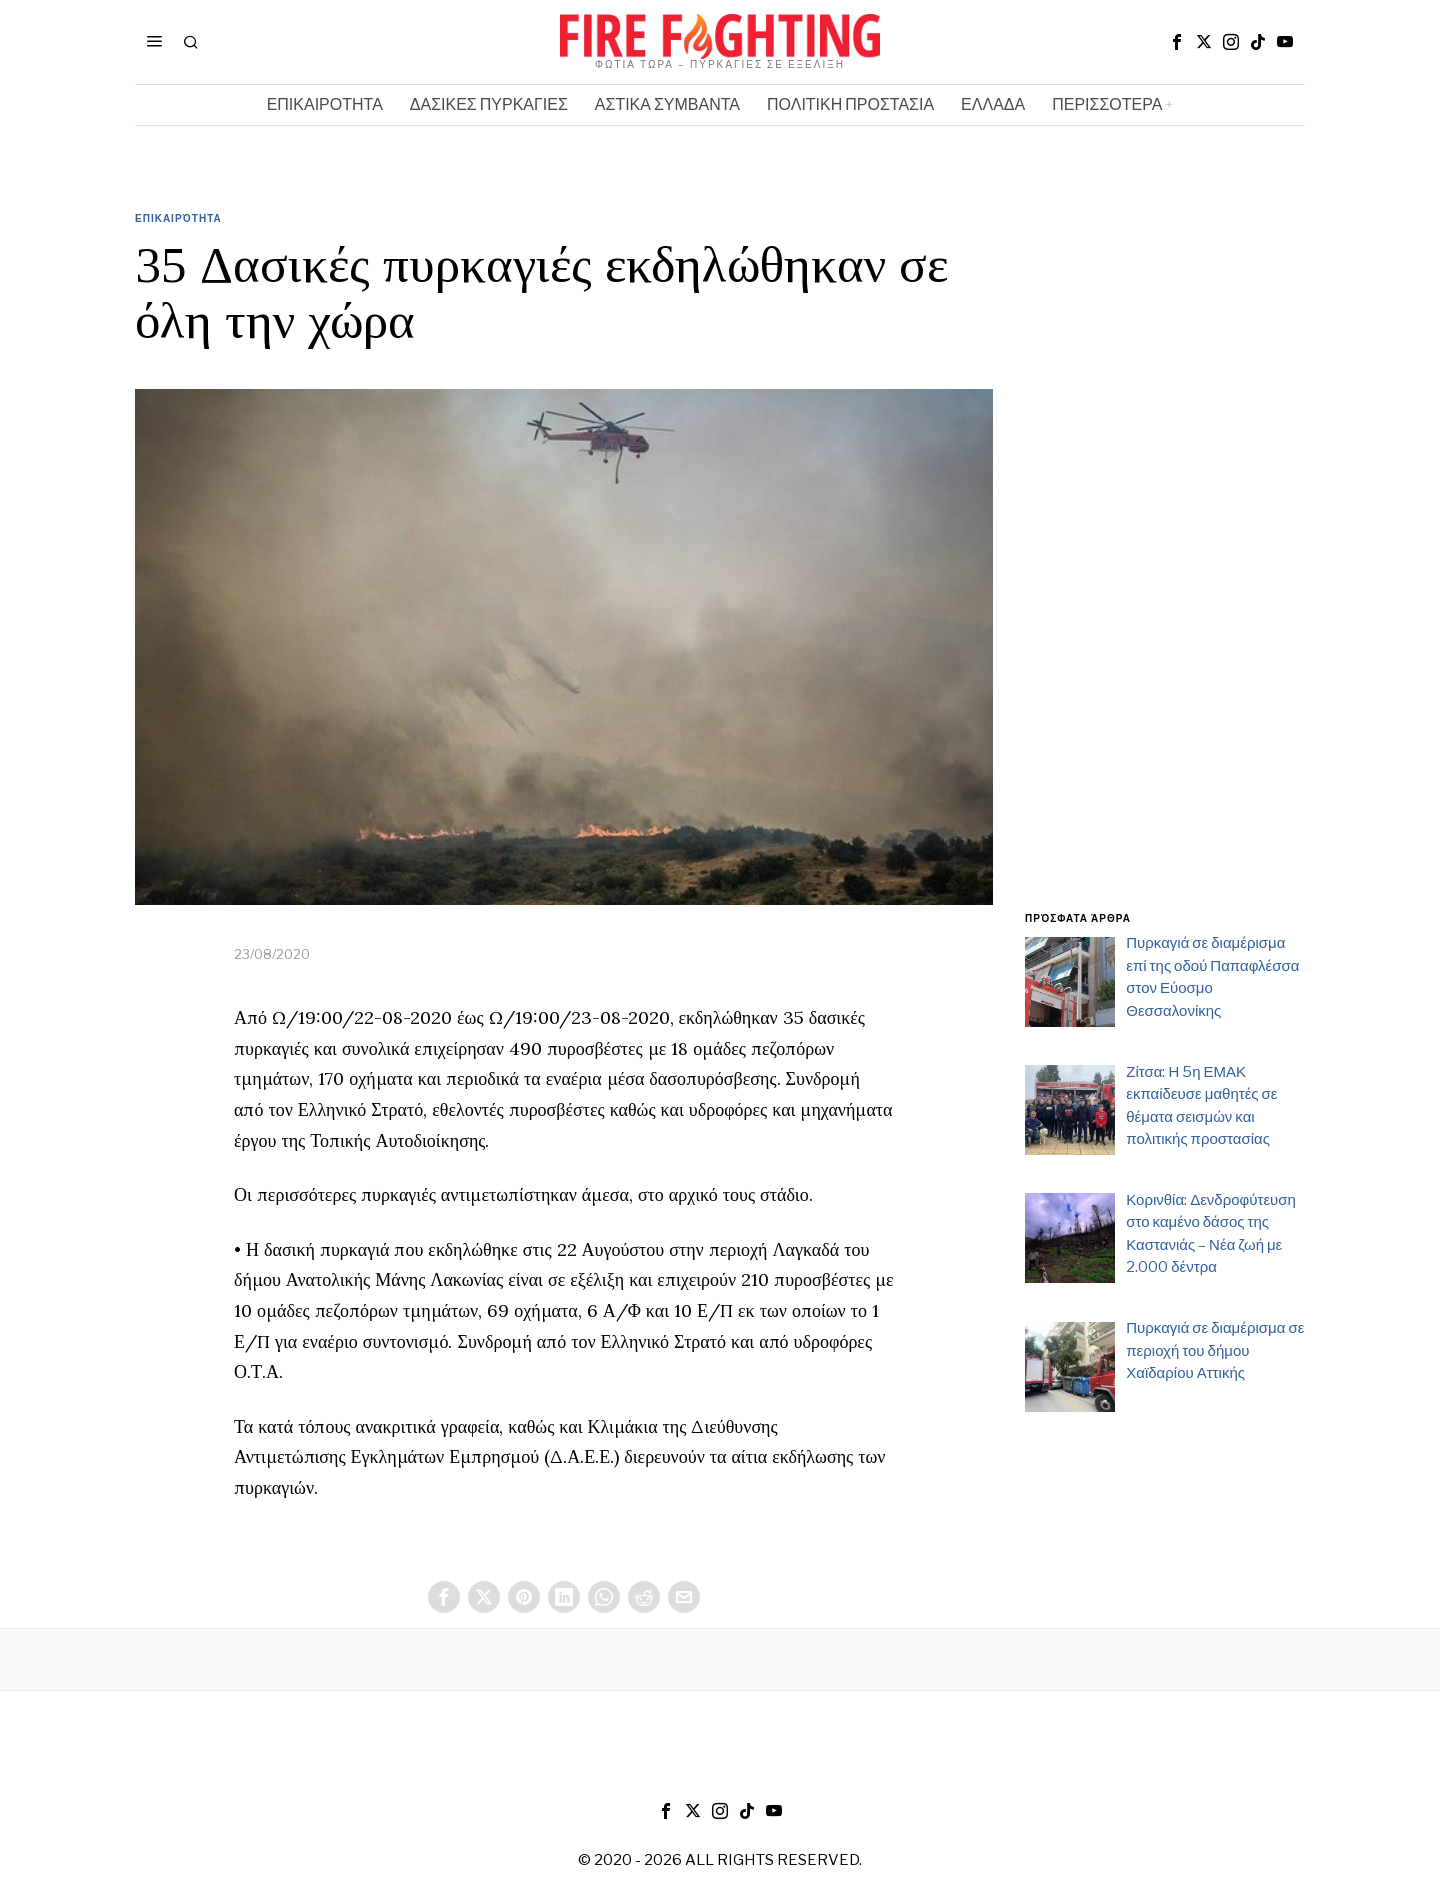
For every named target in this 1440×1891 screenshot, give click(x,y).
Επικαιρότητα (178, 218)
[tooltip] (1177, 42)
